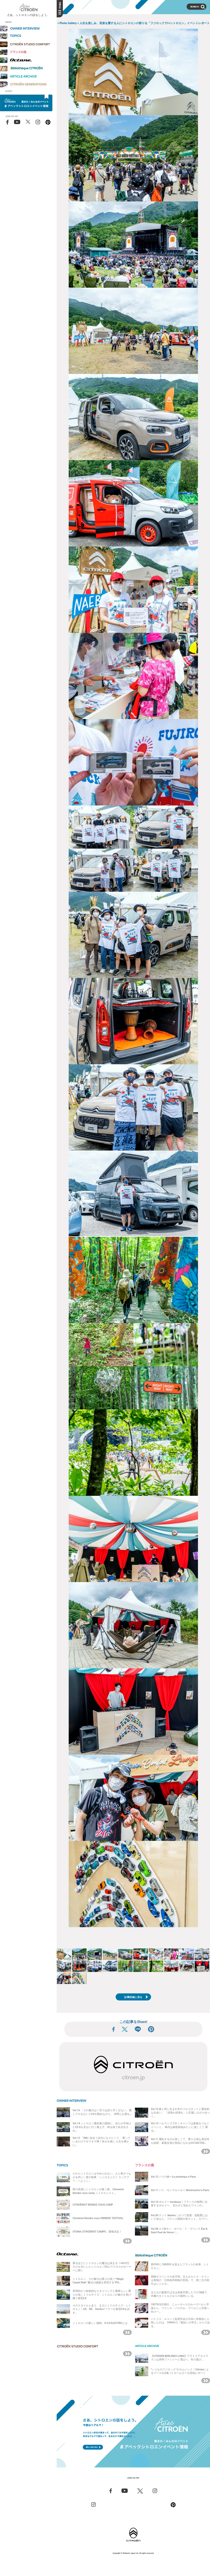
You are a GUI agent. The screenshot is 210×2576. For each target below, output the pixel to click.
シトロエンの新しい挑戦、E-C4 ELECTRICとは (92, 2325)
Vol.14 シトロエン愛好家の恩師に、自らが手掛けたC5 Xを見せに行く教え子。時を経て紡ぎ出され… (94, 2127)
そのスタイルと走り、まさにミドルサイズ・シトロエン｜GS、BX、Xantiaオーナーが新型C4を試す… (94, 2311)
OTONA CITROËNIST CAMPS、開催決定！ (90, 2233)
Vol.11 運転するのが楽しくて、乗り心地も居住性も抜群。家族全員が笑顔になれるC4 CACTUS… (172, 2142)
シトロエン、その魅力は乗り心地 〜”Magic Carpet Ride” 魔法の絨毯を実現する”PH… (90, 2282)
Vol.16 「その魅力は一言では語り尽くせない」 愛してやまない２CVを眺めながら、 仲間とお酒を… (93, 2112)
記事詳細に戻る (133, 1997)
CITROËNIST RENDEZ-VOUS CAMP (85, 2206)
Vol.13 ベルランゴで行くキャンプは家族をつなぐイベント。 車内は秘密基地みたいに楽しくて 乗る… (172, 2127)
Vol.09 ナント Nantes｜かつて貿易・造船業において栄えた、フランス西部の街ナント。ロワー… (172, 2218)
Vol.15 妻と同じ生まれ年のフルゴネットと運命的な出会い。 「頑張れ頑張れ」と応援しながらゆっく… (172, 2112)
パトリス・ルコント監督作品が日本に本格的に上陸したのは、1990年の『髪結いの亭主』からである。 (172, 2324)
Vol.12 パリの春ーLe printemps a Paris (166, 2178)
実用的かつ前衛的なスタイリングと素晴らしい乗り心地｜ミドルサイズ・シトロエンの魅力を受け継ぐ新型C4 (94, 2296)
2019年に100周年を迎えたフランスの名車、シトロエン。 (172, 2267)
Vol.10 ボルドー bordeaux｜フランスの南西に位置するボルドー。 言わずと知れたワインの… (171, 2204)
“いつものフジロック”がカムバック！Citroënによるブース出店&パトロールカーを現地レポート (172, 2373)
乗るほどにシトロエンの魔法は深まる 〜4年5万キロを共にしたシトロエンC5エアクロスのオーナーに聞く (94, 2268)
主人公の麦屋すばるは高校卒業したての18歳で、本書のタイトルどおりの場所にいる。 (172, 2296)
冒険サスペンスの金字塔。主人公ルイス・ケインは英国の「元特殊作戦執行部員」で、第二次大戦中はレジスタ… (172, 2281)
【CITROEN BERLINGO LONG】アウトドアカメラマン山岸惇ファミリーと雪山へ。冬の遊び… (172, 2360)
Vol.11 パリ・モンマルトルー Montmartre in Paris (169, 2191)
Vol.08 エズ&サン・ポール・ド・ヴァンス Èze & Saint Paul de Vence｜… (171, 2231)
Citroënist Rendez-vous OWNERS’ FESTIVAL (91, 2219)
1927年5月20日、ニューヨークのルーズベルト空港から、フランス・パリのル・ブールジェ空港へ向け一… (172, 2309)
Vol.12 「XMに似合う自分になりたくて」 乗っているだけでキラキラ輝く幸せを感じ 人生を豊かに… (94, 2142)
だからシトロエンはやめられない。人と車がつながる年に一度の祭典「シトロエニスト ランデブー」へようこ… (94, 2178)
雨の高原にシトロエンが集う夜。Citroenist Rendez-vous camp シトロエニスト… (90, 2192)
